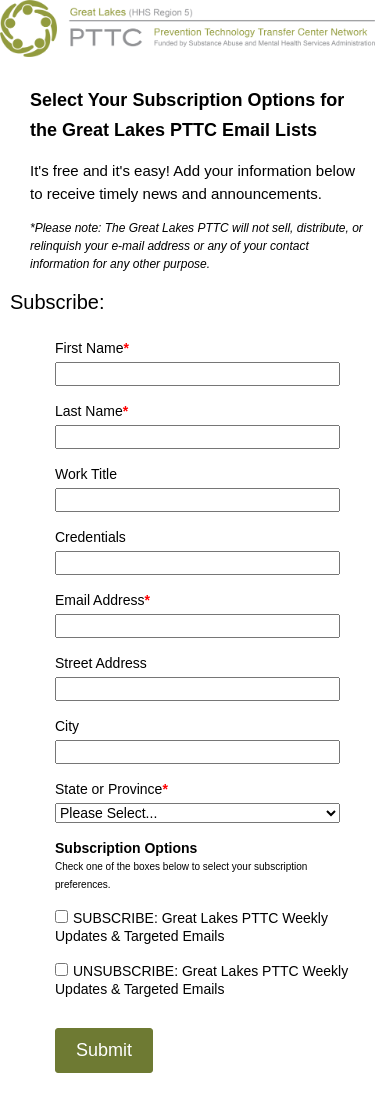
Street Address (101, 663)
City (67, 726)
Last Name (91, 411)
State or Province (111, 789)
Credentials (90, 537)
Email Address (102, 600)
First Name (92, 348)
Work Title (86, 474)
